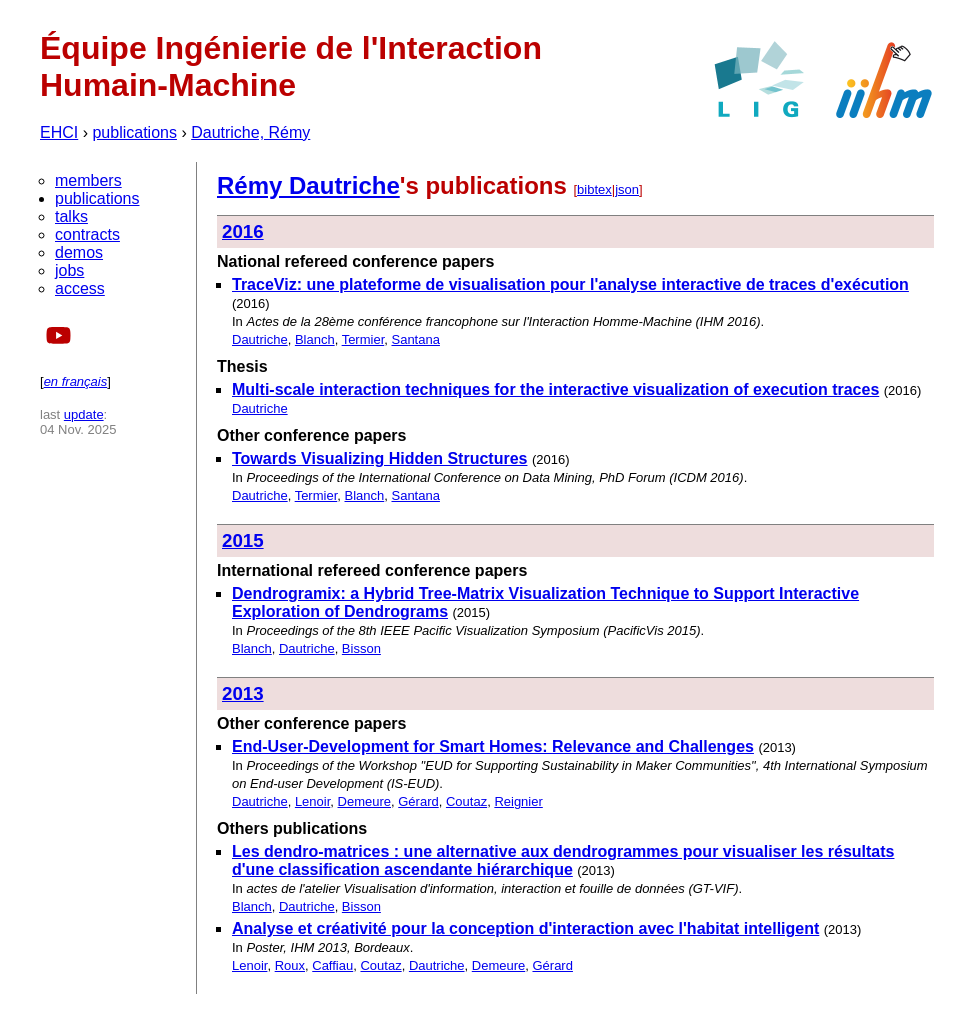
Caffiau (332, 965)
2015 (243, 540)
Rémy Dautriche (308, 185)
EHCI (59, 132)
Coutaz (466, 801)
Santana (415, 339)
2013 (243, 693)
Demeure (364, 801)
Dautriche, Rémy (250, 132)
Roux (290, 965)
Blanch (315, 339)
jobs (69, 270)
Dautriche (260, 339)
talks (71, 216)
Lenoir (312, 801)
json (627, 189)
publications (134, 132)
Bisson (361, 648)
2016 (243, 231)
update (84, 414)
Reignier (518, 801)
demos (79, 252)
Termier (363, 339)
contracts (87, 234)
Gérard (418, 801)
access (80, 288)
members (88, 180)
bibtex (594, 189)
